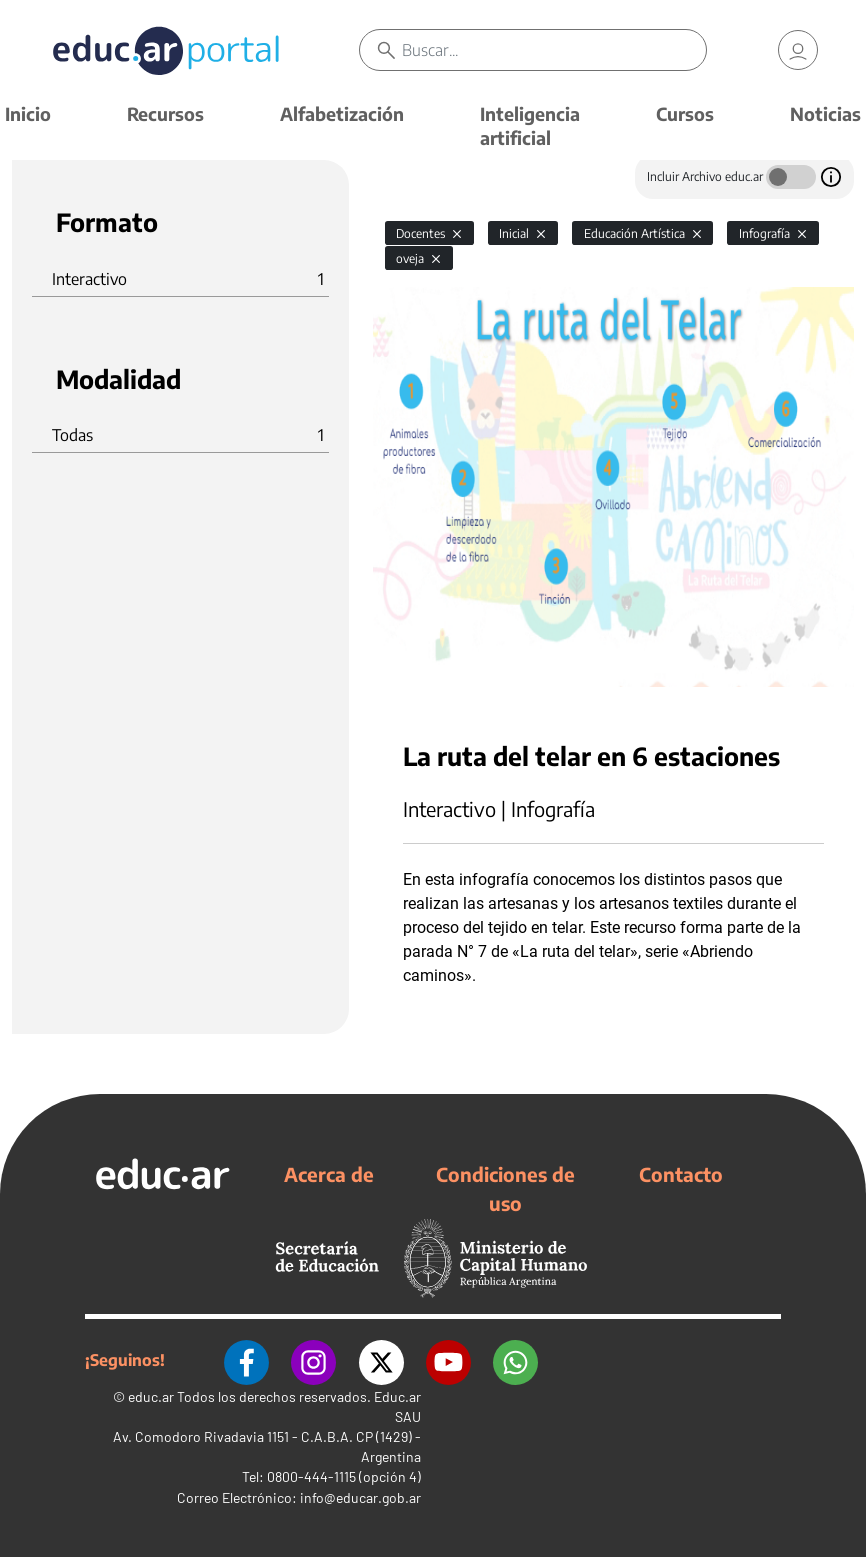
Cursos (685, 113)
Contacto (681, 1174)
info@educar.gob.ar (360, 1496)
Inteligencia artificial (530, 125)
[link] (798, 50)
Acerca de (329, 1174)
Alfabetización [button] (342, 113)
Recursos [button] (165, 113)
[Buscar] (553, 50)
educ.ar (151, 1395)
